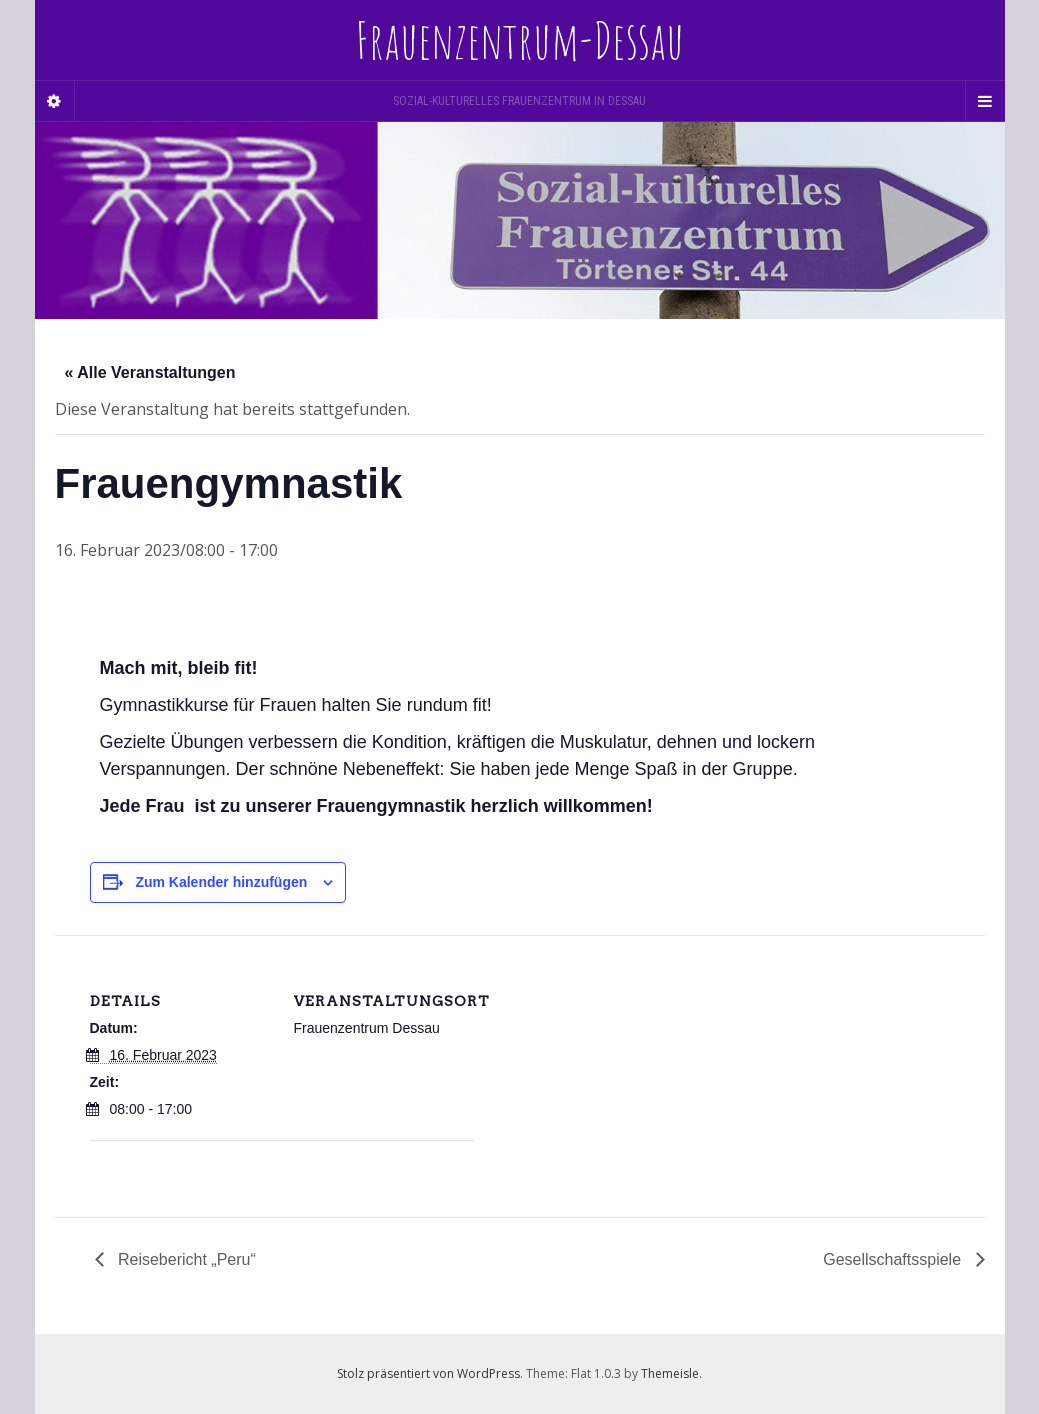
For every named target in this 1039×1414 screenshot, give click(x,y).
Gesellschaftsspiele (894, 1259)
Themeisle (670, 1373)
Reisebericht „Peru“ (185, 1259)
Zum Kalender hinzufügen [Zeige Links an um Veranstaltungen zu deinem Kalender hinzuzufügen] (221, 882)
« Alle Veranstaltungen (150, 372)
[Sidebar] (55, 101)
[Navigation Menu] (985, 101)
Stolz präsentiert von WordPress (428, 1373)
